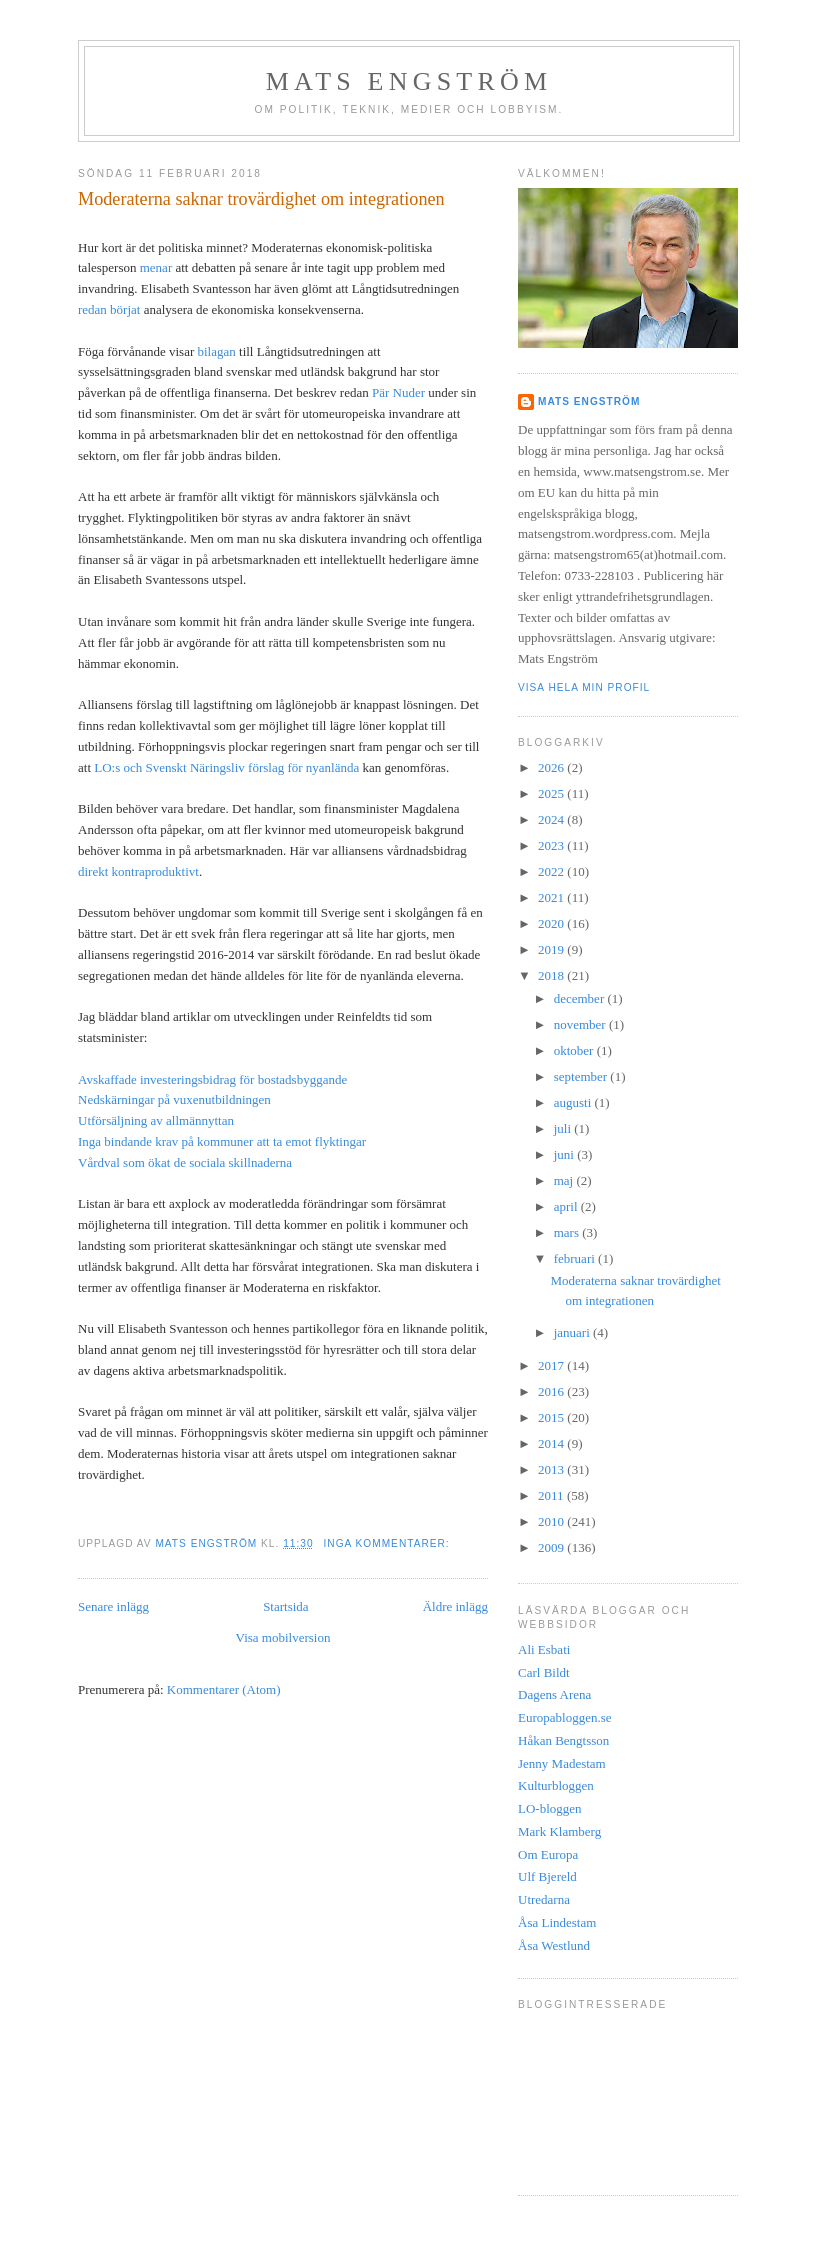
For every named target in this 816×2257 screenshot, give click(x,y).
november (581, 1024)
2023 (552, 845)
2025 (552, 793)
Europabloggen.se (565, 1717)
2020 (552, 923)
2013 (552, 1469)
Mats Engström (409, 81)
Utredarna (544, 1899)
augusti (574, 1102)
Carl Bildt (544, 1672)
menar (156, 267)
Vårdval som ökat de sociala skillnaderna (185, 1162)
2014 (552, 1443)
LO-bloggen (550, 1808)
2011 (552, 1495)
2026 (552, 767)
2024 (552, 819)
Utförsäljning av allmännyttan (156, 1120)
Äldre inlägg (455, 1606)
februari (576, 1258)
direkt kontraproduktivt (138, 871)
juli (564, 1128)
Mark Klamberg (559, 1831)
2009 (552, 1547)
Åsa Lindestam (557, 1922)
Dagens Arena (554, 1694)
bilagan (217, 351)
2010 (552, 1521)
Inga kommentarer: (388, 1543)
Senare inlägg (113, 1606)
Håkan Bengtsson (563, 1740)
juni (565, 1154)
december (581, 998)
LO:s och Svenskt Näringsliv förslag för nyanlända (226, 767)
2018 (552, 975)
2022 (552, 871)
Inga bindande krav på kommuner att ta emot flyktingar (222, 1141)
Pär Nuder (398, 392)
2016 (552, 1391)
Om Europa (548, 1854)
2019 (552, 949)
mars (568, 1232)
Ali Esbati (544, 1649)
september (582, 1076)
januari (573, 1332)
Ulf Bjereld (547, 1876)
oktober (575, 1050)
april (567, 1206)
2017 (552, 1365)
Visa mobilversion (283, 1637)
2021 (552, 897)
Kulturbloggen (556, 1785)
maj (565, 1180)
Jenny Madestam (562, 1763)
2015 (552, 1417)
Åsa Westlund (554, 1945)
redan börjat (109, 309)
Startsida (286, 1606)
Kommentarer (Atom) (224, 1689)
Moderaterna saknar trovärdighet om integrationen (261, 199)
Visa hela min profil (584, 687)
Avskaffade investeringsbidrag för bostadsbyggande (212, 1079)
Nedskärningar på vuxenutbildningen (174, 1099)
